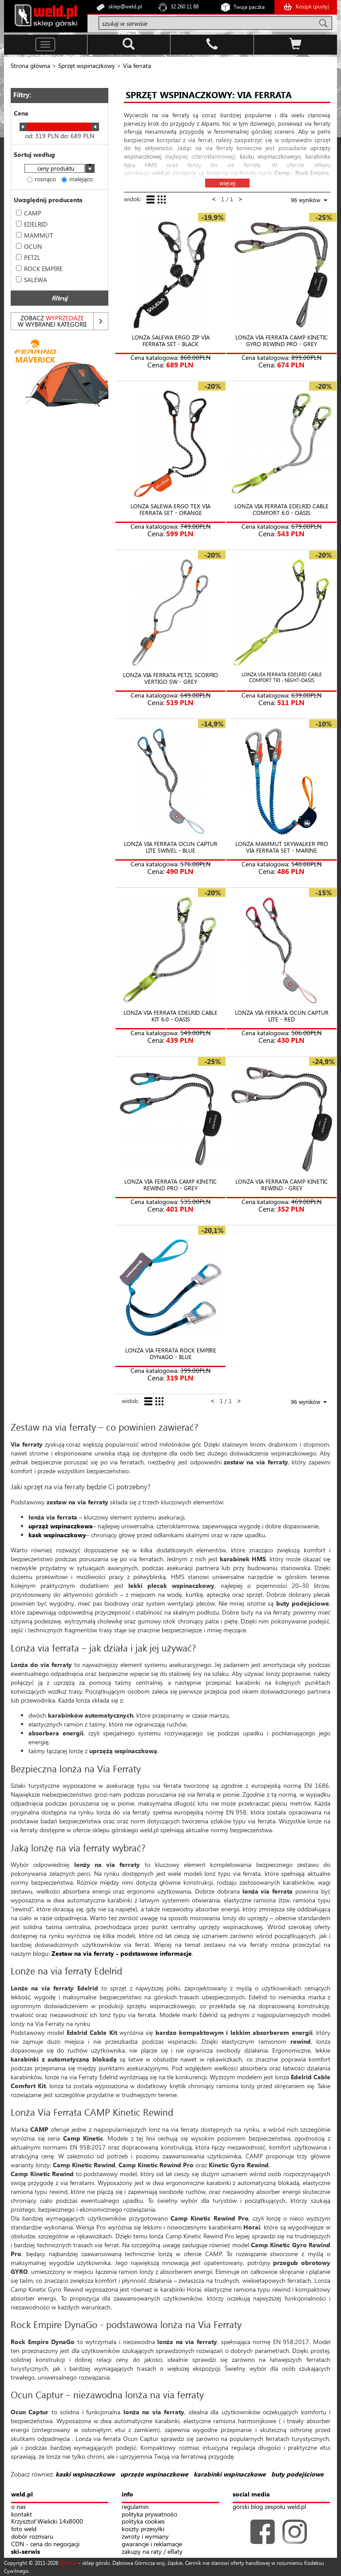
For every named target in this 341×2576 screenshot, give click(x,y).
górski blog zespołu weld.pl (269, 2507)
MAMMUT (34, 235)
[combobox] (59, 169)
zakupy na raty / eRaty (152, 2552)
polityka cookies (143, 2521)
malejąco (77, 179)
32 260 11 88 (184, 6)
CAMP (28, 213)
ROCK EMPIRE (39, 268)
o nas (18, 2507)
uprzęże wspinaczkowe (154, 2474)
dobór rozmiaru (32, 2536)
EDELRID (32, 224)
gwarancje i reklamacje (152, 2544)
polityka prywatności (149, 2514)
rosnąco (41, 179)
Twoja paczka (249, 7)
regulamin (135, 2507)
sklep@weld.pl (125, 6)
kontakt (21, 2514)
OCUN (29, 246)
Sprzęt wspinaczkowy (86, 65)
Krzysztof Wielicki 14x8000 (47, 2521)
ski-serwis (25, 2552)
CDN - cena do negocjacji (45, 2544)
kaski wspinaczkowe (85, 2474)
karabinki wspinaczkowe (230, 2474)
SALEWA (31, 279)
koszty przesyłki (143, 2529)
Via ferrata (137, 65)
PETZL (28, 257)
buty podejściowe (297, 2474)
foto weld (23, 2529)
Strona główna (30, 65)
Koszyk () (312, 6)
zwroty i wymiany (145, 2536)
